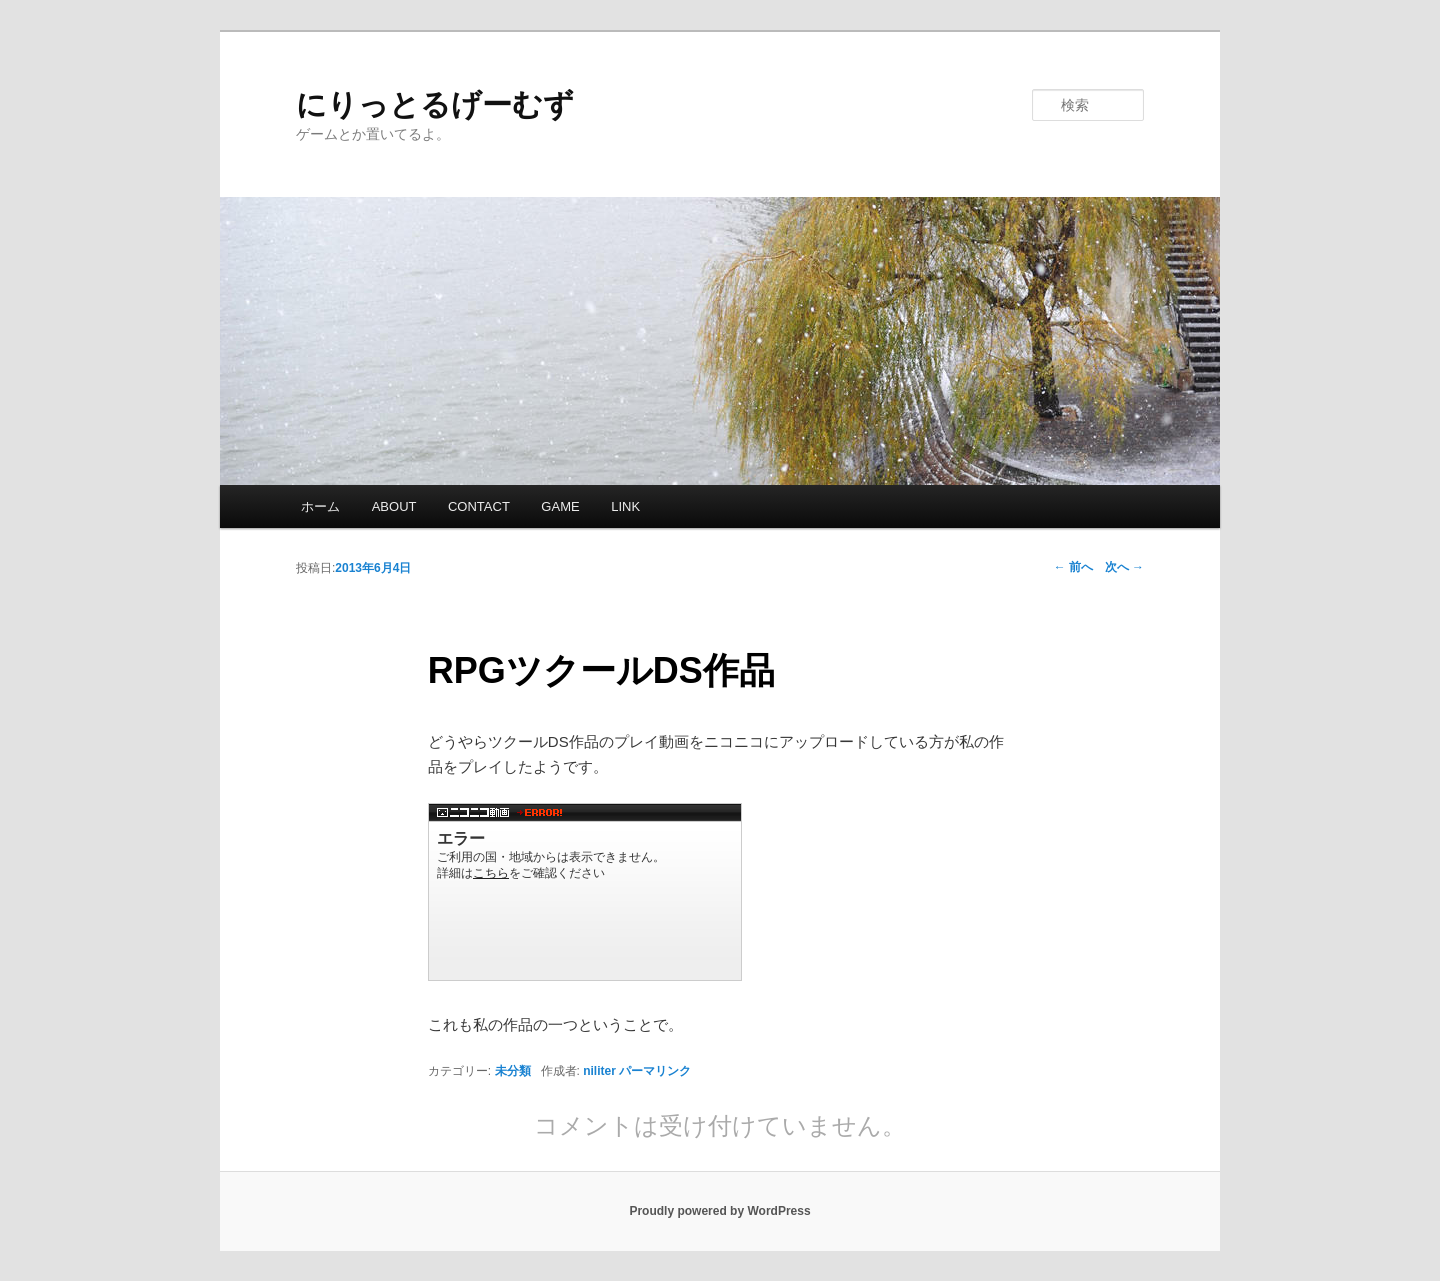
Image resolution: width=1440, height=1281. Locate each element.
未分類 (513, 1071)
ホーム (320, 506)
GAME (560, 506)
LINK (625, 506)
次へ (1124, 567)
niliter (599, 1071)
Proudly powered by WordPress (719, 1211)
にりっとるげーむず (435, 104)
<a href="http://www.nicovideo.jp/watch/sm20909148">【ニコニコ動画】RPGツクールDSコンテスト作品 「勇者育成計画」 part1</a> (585, 892)
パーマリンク (655, 1071)
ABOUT (394, 506)
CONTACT (479, 506)
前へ (1073, 567)
